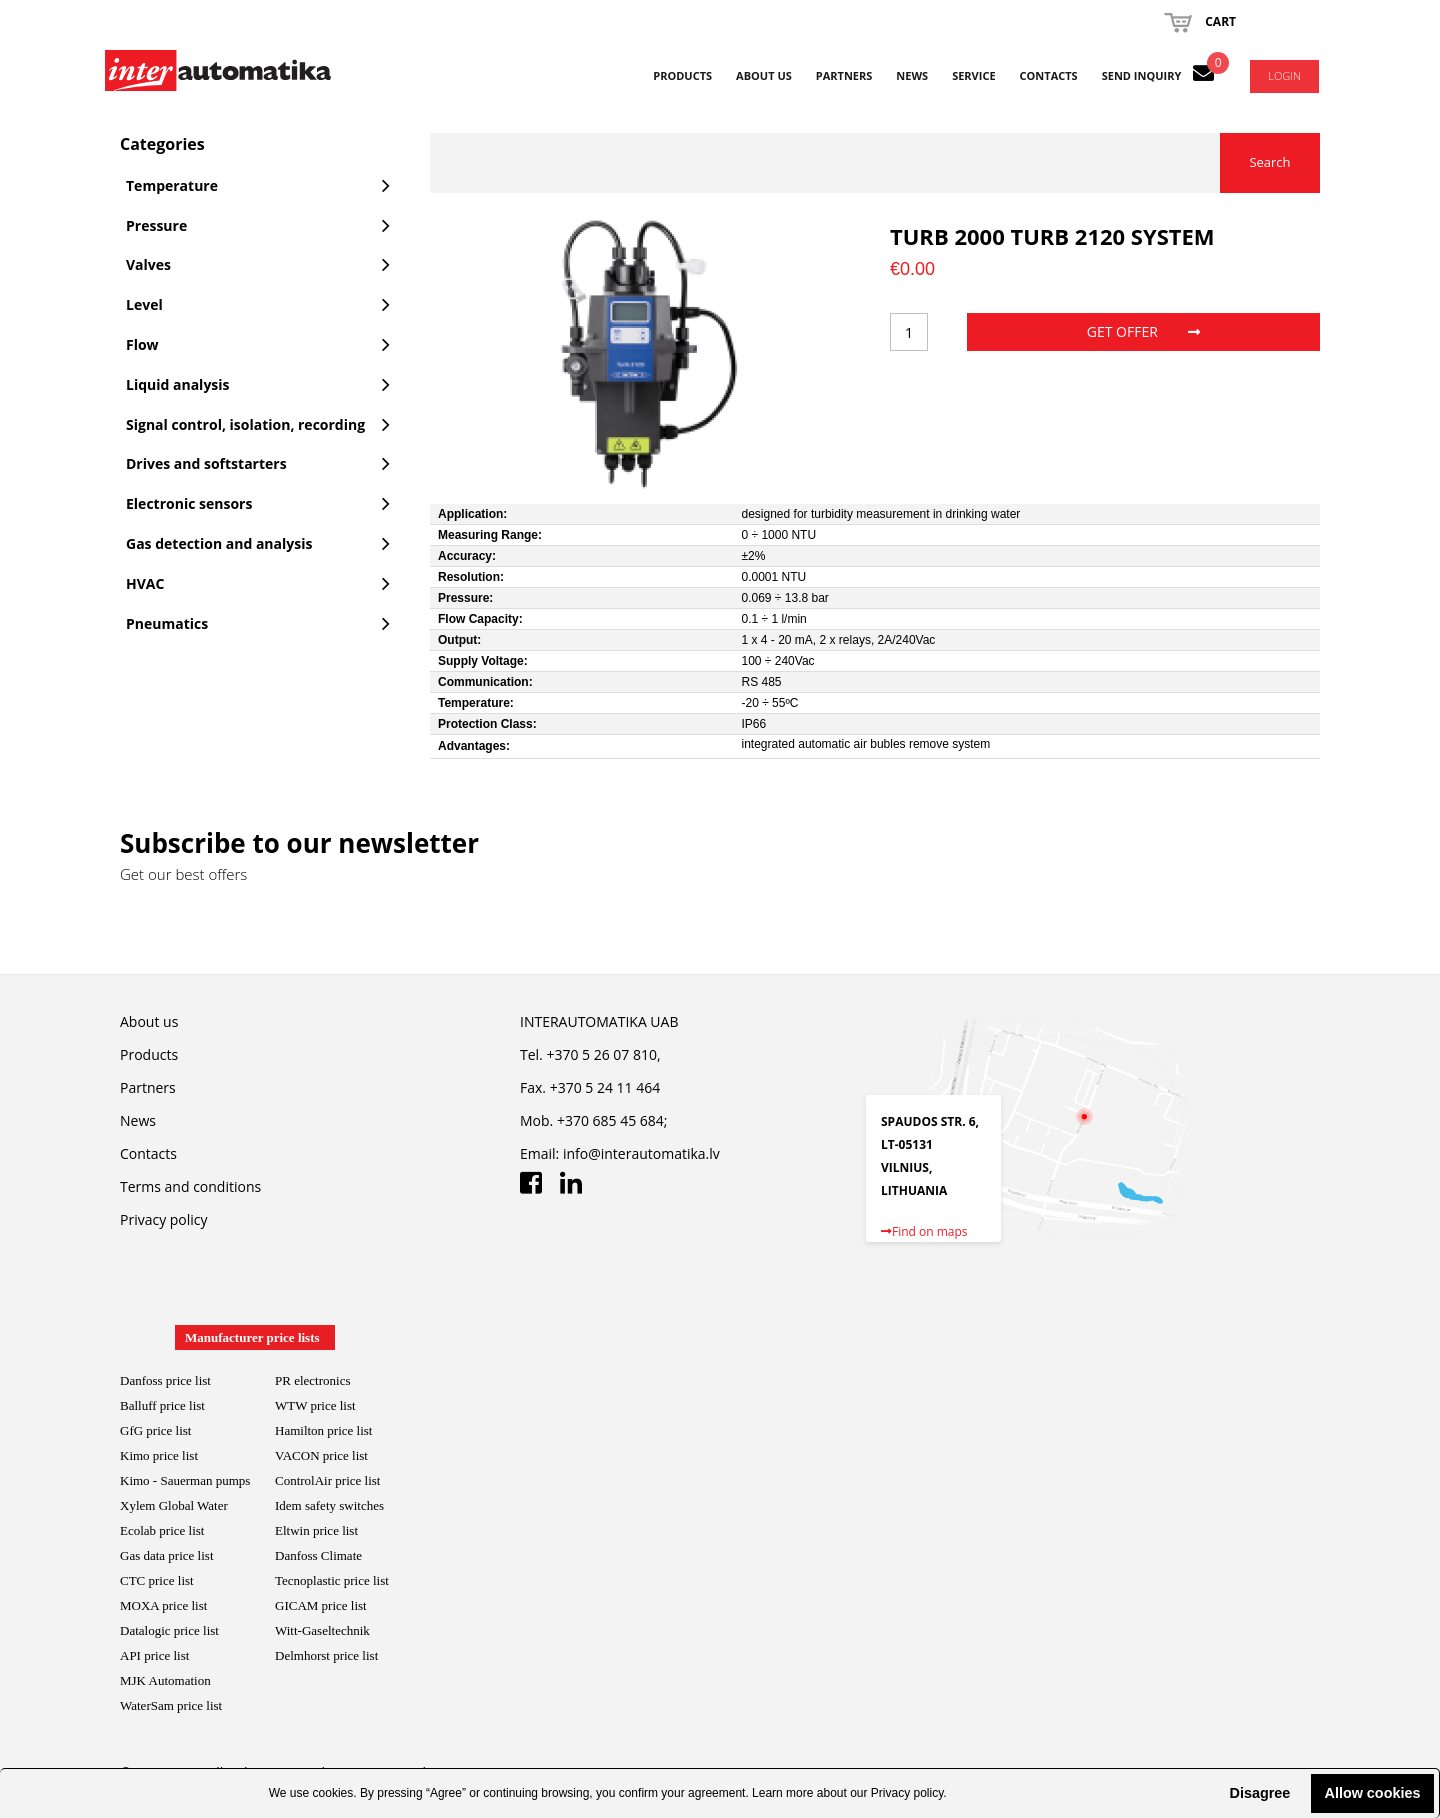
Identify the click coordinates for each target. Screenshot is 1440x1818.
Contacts (1049, 75)
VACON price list (321, 1455)
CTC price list (157, 1580)
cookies (333, 1793)
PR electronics (312, 1380)
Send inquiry (1142, 75)
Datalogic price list (169, 1630)
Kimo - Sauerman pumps (185, 1480)
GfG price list (155, 1430)
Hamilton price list (323, 1430)
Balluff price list (162, 1405)
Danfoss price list (165, 1380)
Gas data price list (167, 1555)
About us (764, 75)
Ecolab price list (162, 1530)
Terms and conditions (190, 1186)
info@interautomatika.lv (641, 1153)
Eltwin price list (316, 1530)
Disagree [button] (1259, 1793)
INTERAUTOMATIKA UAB (599, 1021)
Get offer (1143, 331)
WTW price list (315, 1405)
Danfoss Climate (318, 1555)
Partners (844, 75)
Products (682, 75)
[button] (1213, 1793)
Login (1284, 75)
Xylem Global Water (174, 1505)
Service (973, 75)
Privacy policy (907, 1793)
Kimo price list (159, 1455)
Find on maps (924, 1231)
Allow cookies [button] (1373, 1793)
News (912, 75)
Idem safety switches (329, 1505)
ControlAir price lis (326, 1480)
